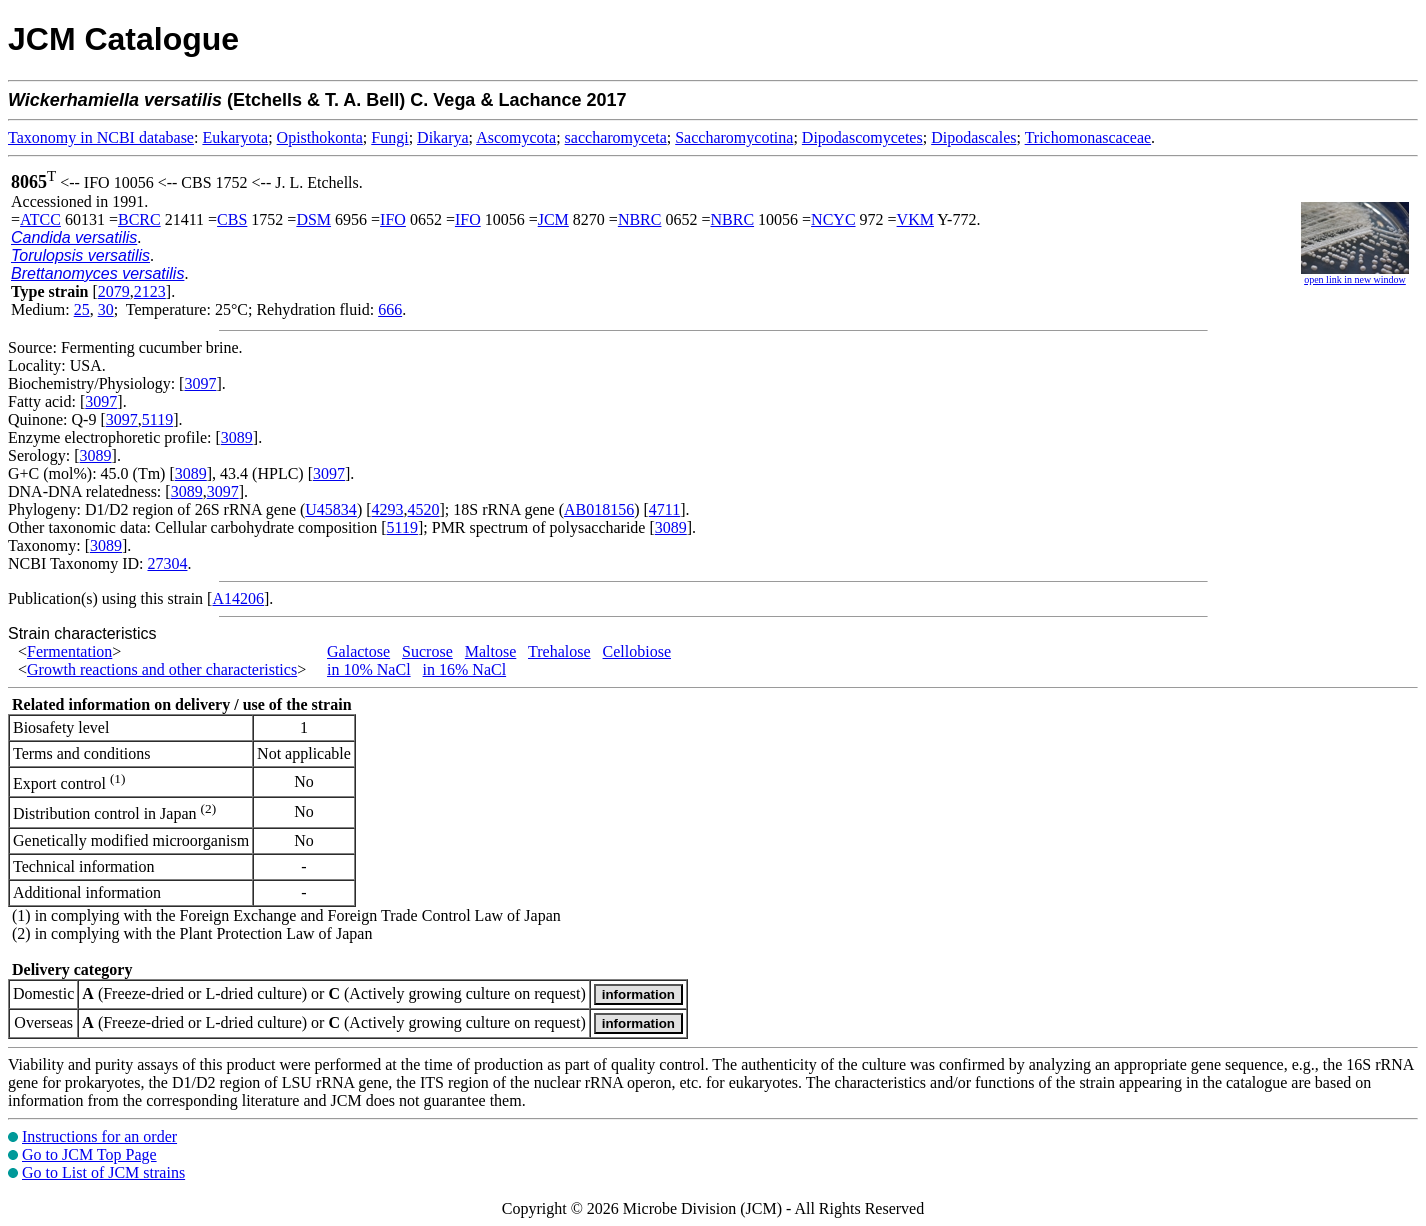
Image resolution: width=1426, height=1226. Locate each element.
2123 (150, 291)
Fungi (389, 137)
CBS (232, 219)
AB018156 (599, 509)
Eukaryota (235, 137)
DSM (313, 219)
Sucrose (427, 651)
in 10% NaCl (369, 669)
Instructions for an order (99, 1136)
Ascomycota (516, 137)
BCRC (139, 219)
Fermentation (69, 651)
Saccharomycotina (734, 137)
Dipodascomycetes (862, 137)
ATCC (40, 219)
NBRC (640, 219)
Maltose (491, 651)
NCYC (833, 219)
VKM (915, 219)
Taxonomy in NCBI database (101, 137)
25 (82, 309)
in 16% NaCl (465, 669)
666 (390, 309)
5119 (157, 419)
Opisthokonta (320, 137)
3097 (200, 383)
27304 (167, 563)
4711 (664, 509)
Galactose (358, 651)
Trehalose (559, 651)
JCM (553, 219)
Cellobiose (637, 651)
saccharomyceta (616, 137)
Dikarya (443, 137)
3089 (237, 437)
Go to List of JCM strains (103, 1172)
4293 (388, 509)
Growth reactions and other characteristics (162, 669)
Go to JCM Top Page (89, 1154)
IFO (393, 219)
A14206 (238, 598)
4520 (424, 509)
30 (106, 309)
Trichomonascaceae (1088, 137)
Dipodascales (973, 137)
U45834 (331, 509)
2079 (114, 291)
